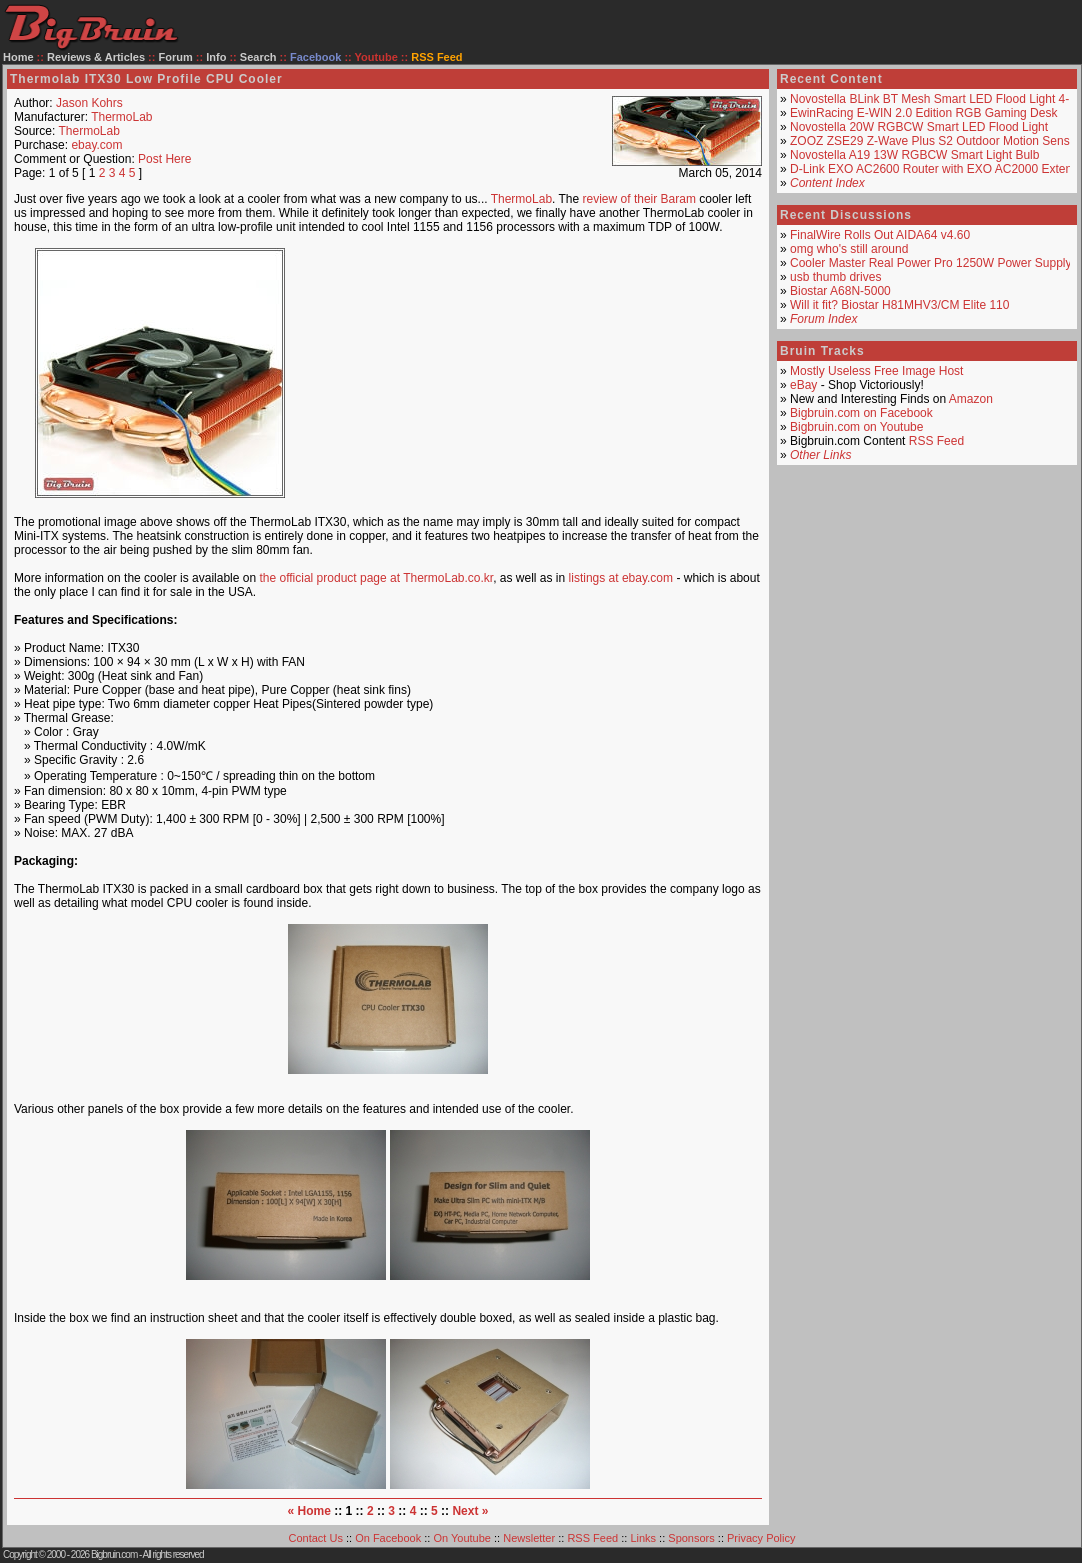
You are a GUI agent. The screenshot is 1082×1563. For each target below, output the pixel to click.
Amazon (971, 399)
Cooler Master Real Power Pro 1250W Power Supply (930, 263)
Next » (470, 1511)
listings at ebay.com (621, 578)
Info (216, 57)
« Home (309, 1511)
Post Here (164, 159)
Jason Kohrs (89, 103)
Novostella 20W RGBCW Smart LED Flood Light (919, 127)
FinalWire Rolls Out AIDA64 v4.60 (880, 235)
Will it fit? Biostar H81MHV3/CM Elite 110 (899, 305)
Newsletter (529, 1538)
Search (258, 57)
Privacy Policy (761, 1538)
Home (18, 57)
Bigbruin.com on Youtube (856, 427)
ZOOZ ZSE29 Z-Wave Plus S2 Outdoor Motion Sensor (935, 141)
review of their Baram (639, 199)
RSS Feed (936, 441)
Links (643, 1538)
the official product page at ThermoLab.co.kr (376, 578)
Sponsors (691, 1538)
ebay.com (96, 145)
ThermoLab (121, 117)
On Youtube (462, 1538)
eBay (803, 385)
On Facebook (388, 1538)
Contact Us (316, 1538)
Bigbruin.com (114, 1554)
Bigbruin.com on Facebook (861, 413)
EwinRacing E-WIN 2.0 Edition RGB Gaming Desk (923, 113)
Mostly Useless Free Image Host (876, 371)
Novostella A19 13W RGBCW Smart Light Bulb (914, 155)
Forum (176, 57)
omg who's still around (849, 249)
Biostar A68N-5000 (840, 291)
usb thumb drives (835, 277)
